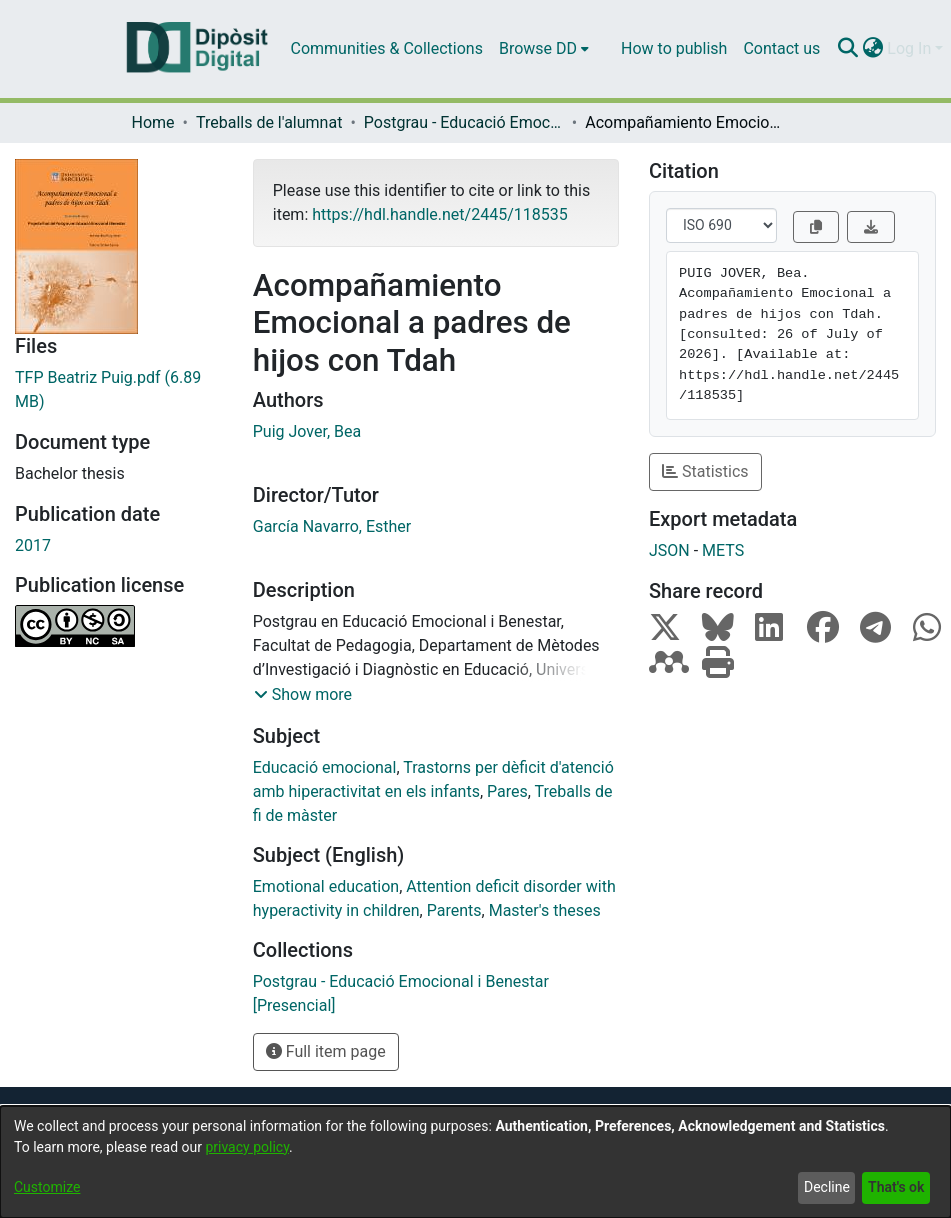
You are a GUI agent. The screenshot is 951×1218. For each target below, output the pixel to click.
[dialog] (475, 1162)
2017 (33, 545)
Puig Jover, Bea (307, 431)
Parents (454, 910)
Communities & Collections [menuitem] (387, 48)
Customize (47, 1187)
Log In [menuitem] (909, 48)
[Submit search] (847, 49)
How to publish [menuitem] (674, 48)
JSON (669, 550)
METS (723, 550)
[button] (303, 695)
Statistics (705, 471)
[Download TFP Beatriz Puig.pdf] (119, 390)
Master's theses (545, 910)
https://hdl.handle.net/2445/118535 (439, 214)
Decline (827, 1187)
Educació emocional (325, 767)
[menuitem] (544, 49)
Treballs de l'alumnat (269, 122)
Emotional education (326, 886)
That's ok (896, 1187)
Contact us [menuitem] (781, 48)
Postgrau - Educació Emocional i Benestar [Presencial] (464, 122)
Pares (507, 791)
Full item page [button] (326, 1051)
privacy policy (247, 1147)
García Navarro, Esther (332, 526)
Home (153, 122)
